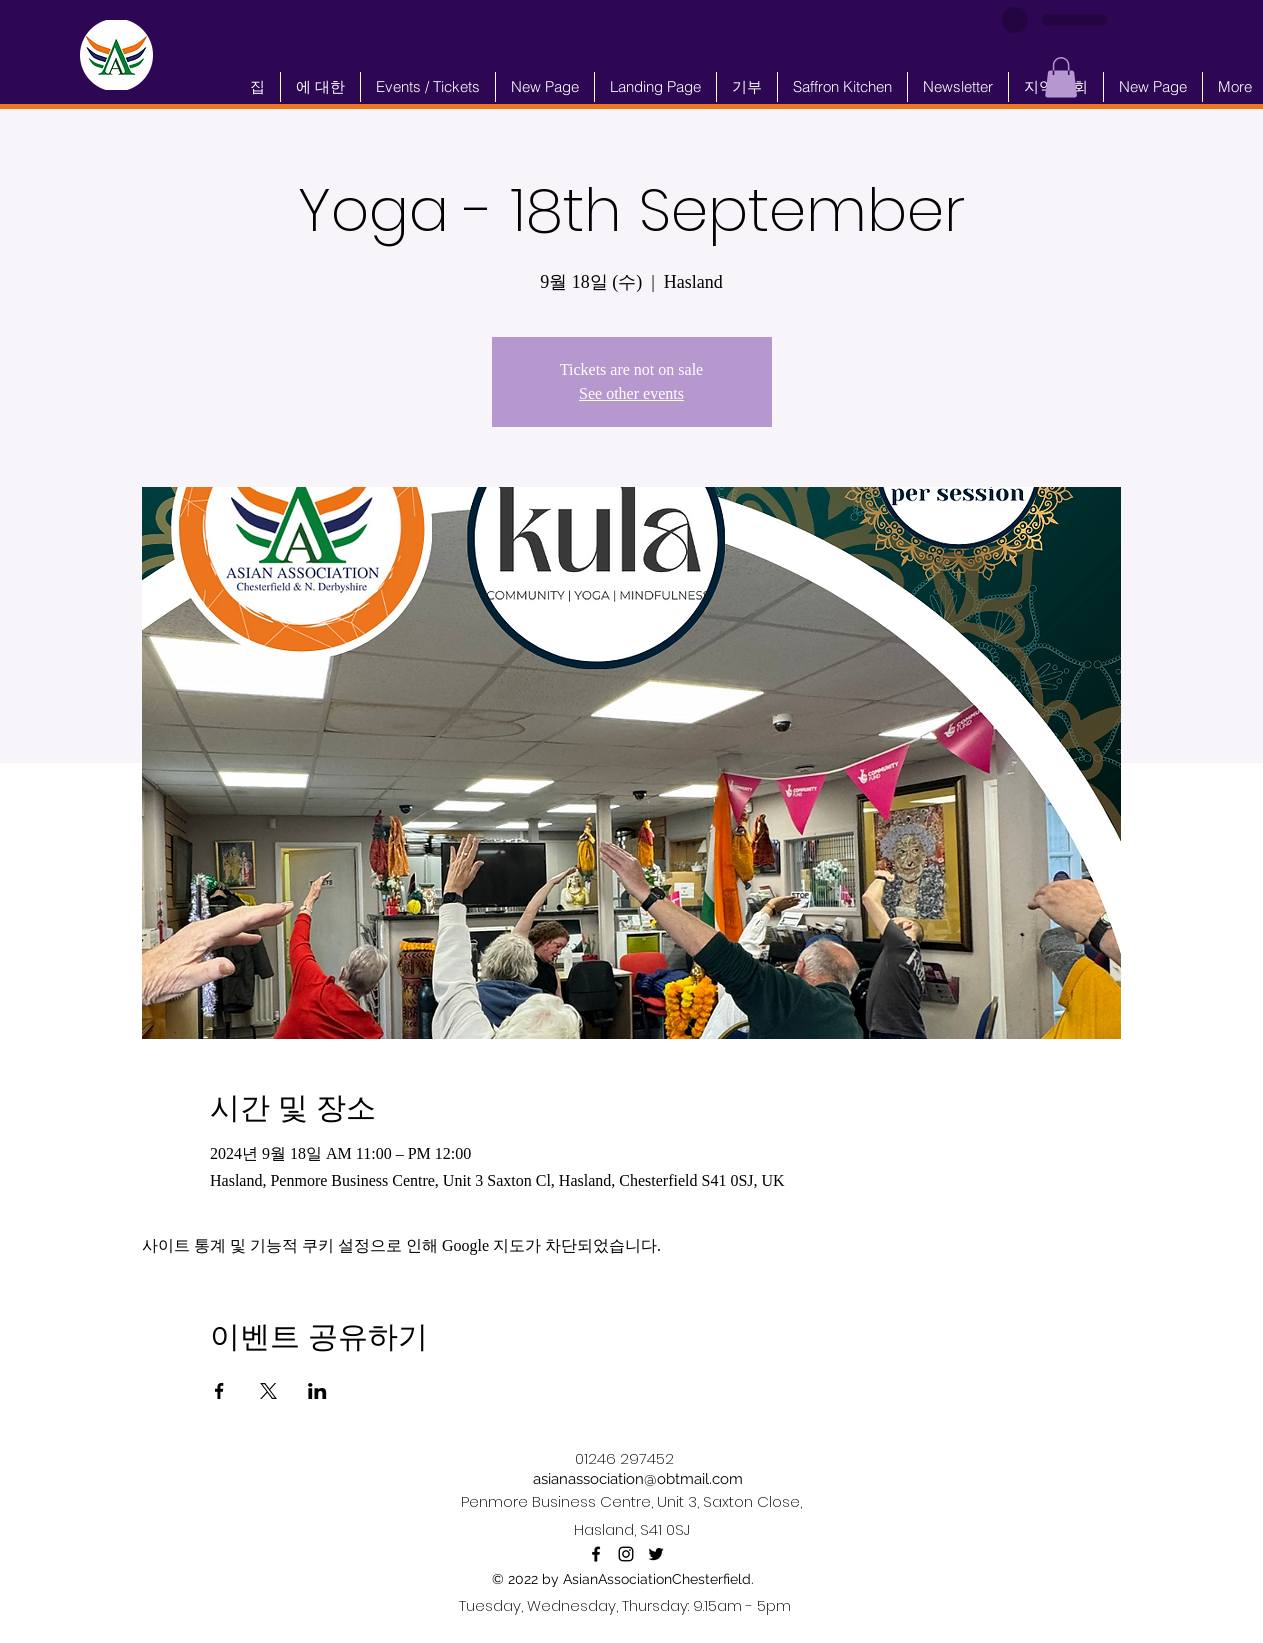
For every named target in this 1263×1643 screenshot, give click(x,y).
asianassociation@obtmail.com (638, 1479)
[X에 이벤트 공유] (268, 1391)
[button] (1061, 77)
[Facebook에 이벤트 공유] (219, 1391)
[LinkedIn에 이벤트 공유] (317, 1391)
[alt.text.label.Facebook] (596, 1554)
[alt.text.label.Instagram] (626, 1554)
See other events (631, 393)
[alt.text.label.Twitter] (656, 1554)
